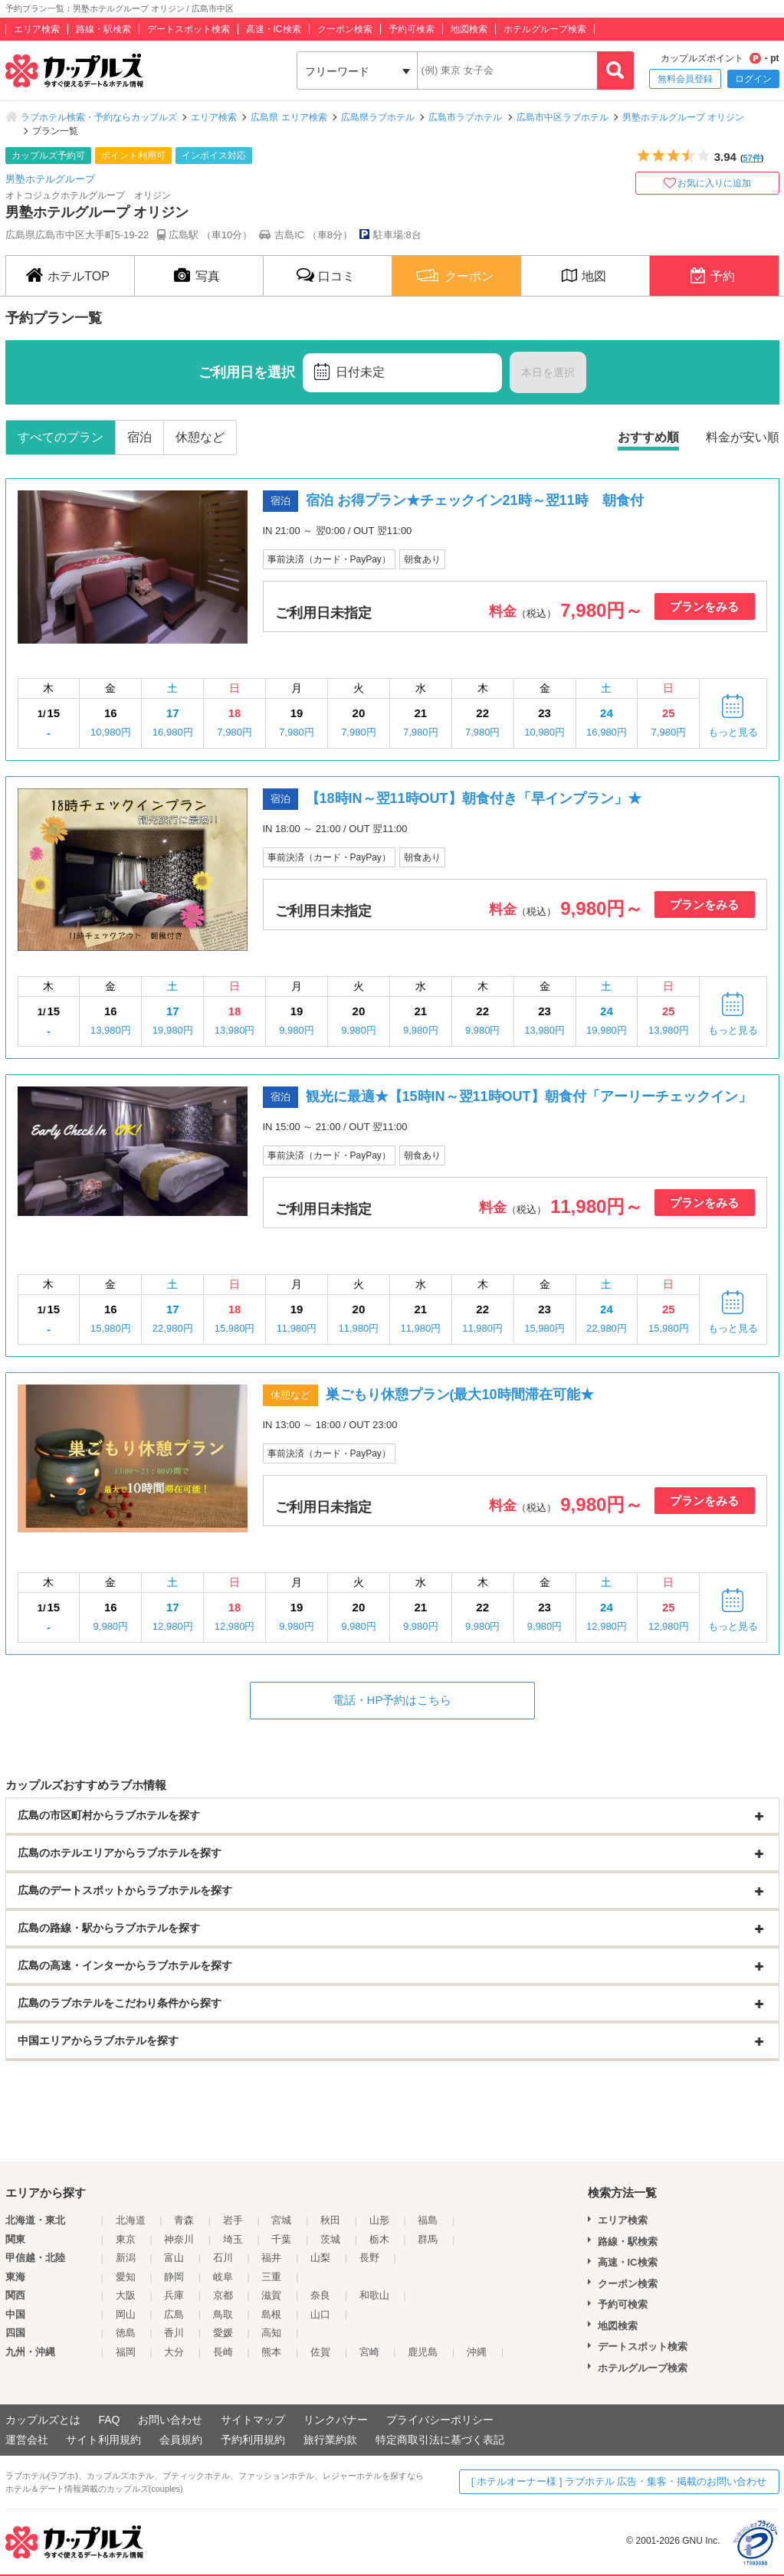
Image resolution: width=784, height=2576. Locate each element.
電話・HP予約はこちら (392, 1699)
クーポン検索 (344, 29)
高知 (271, 2332)
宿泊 (139, 437)
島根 (271, 2314)
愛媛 (223, 2332)
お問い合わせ (170, 2420)
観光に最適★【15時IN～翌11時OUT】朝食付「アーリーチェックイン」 (529, 1096)
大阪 (126, 2295)
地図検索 (469, 29)
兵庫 (174, 2295)
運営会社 (26, 2439)
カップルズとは (42, 2420)
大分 (174, 2352)
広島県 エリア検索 (288, 117)
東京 (126, 2239)
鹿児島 (423, 2352)
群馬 (428, 2239)
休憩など (200, 437)
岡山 (126, 2314)
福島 (428, 2220)
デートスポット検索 (188, 29)
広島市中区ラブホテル (563, 117)
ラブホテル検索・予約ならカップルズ (99, 117)
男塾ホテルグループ (50, 179)
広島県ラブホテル (378, 117)
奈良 (320, 2295)
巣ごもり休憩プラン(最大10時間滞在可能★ (460, 1394)
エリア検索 (37, 29)
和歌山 (374, 2295)
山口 (320, 2314)
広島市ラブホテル (465, 117)
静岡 (174, 2277)
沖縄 (477, 2352)
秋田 (330, 2220)
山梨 (320, 2257)
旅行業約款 (330, 2439)
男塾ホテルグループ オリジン (683, 117)
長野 (369, 2257)
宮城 (281, 2220)
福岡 (126, 2352)
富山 (174, 2257)
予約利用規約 (253, 2439)
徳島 (126, 2332)
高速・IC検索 (273, 29)
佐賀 (320, 2352)
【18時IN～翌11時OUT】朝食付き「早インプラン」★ (473, 798)
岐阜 (223, 2277)
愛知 (126, 2277)
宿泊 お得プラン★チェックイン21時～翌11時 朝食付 (475, 500)
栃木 (379, 2239)
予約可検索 (412, 29)
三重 (271, 2277)
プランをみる (704, 606)
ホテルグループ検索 (545, 29)
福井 (271, 2257)
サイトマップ (253, 2420)
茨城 (330, 2239)
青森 (184, 2220)
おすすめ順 (648, 437)
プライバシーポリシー (440, 2420)
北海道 (131, 2220)
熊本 (271, 2352)
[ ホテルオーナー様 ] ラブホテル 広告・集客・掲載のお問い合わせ (619, 2481)
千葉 (281, 2239)
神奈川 (179, 2239)
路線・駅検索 (103, 29)
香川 (174, 2332)
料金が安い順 (742, 437)
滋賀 (271, 2295)
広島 (174, 2314)
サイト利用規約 (103, 2439)
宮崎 (369, 2352)
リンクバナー (335, 2420)
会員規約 (180, 2439)
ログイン (753, 79)
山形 (379, 2220)
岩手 (233, 2220)
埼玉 (233, 2239)
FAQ (109, 2420)
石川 (223, 2257)
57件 (752, 157)
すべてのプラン (60, 437)
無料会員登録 (685, 79)
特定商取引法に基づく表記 (440, 2439)
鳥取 (223, 2314)
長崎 (223, 2352)
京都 (223, 2295)
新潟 (126, 2257)
